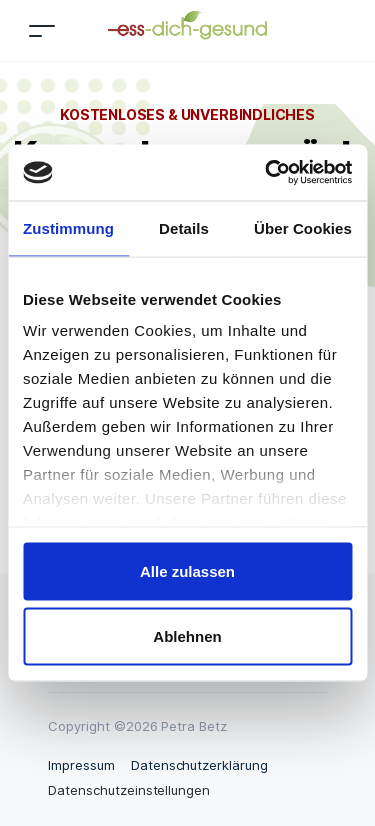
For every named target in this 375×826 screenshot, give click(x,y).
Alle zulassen (187, 570)
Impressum (81, 765)
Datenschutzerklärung (199, 765)
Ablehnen (187, 636)
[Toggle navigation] (42, 30)
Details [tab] (184, 227)
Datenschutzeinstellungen (129, 790)
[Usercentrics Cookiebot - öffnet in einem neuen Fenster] (267, 173)
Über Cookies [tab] (303, 227)
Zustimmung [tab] (68, 227)
